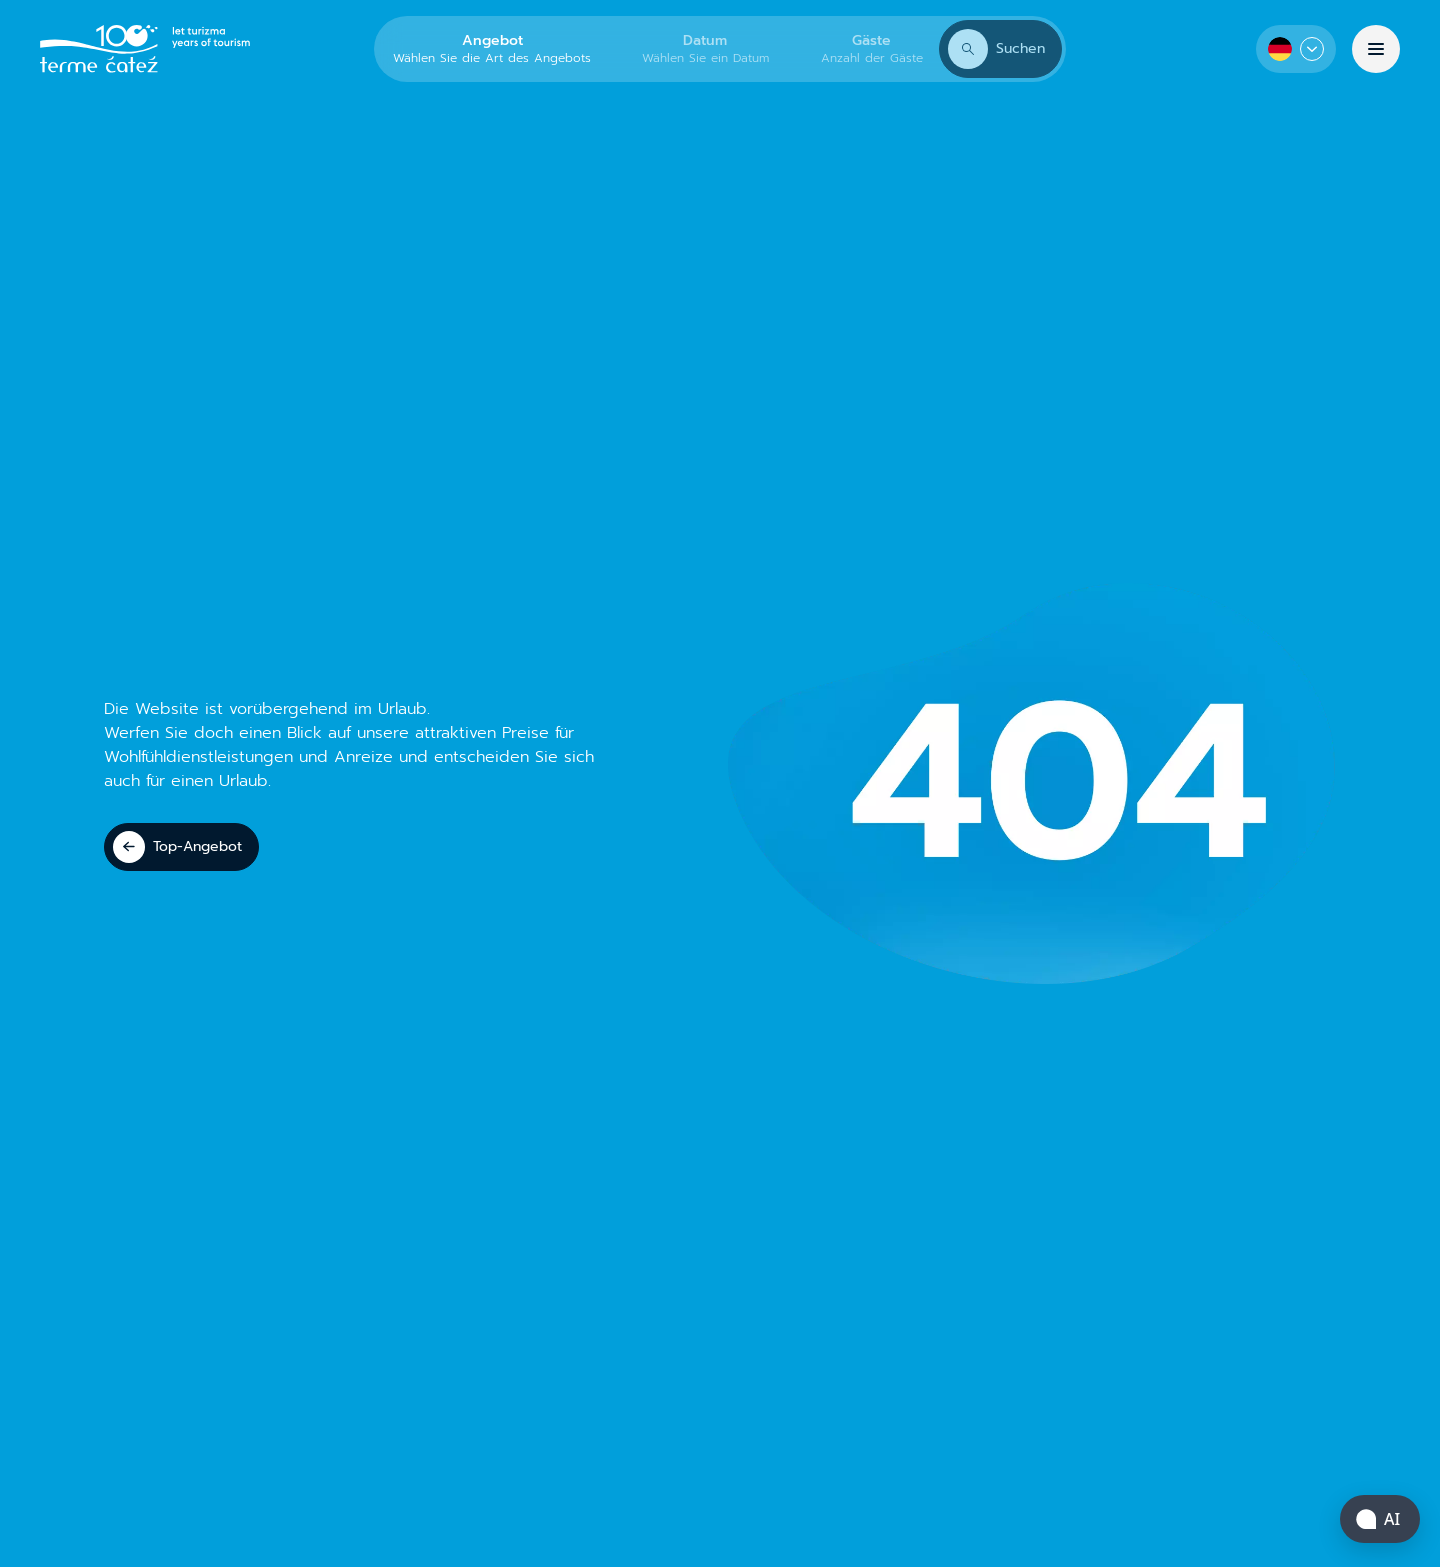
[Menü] (1376, 49)
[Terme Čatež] (145, 49)
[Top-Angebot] (181, 847)
